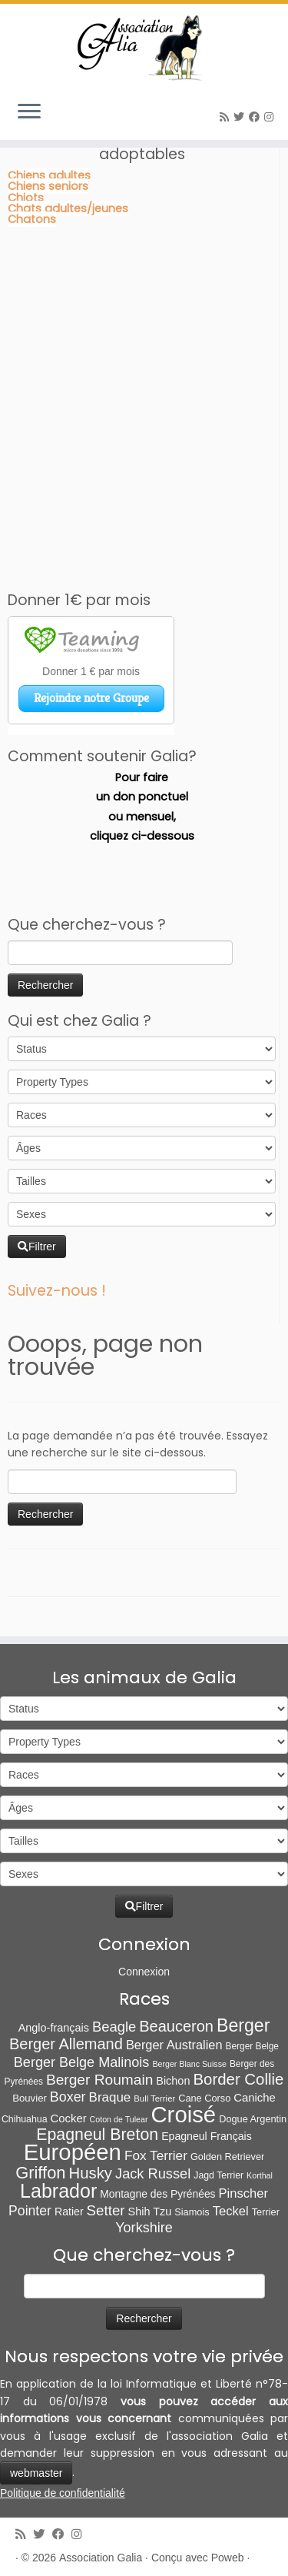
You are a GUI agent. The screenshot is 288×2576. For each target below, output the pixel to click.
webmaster (36, 2473)
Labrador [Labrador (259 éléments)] (58, 2191)
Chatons (32, 219)
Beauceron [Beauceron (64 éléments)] (176, 2026)
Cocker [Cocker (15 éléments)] (69, 2118)
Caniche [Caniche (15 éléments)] (254, 2098)
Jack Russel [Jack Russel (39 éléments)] (152, 2173)
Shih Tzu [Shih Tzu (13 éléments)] (150, 2211)
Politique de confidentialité (62, 2493)
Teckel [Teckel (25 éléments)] (231, 2211)
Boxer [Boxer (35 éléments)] (68, 2097)
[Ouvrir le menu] (29, 112)
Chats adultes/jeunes (68, 208)
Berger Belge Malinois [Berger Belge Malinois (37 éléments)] (82, 2062)
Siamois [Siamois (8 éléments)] (191, 2212)
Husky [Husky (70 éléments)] (90, 2173)
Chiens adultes (49, 175)
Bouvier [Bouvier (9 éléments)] (29, 2098)
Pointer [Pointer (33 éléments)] (29, 2210)
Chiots (26, 197)
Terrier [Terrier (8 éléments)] (266, 2212)
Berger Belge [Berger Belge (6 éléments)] (253, 2046)
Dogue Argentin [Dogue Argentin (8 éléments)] (252, 2119)
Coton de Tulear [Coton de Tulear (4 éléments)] (119, 2119)
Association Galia (100, 2557)
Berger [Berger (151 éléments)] (243, 2025)
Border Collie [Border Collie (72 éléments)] (238, 2079)
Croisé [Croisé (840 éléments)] (183, 2114)
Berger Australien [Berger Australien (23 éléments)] (174, 2045)
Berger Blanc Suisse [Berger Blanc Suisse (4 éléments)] (189, 2063)
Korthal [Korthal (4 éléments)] (260, 2175)
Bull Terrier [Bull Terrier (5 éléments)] (154, 2098)
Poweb (227, 2557)
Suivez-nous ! (57, 1290)
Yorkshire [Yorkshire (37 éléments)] (144, 2227)
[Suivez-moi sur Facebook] (256, 117)
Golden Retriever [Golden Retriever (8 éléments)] (227, 2156)
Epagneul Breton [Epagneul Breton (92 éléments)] (97, 2134)
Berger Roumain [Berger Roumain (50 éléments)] (99, 2080)
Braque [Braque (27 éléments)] (110, 2097)
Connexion (144, 1971)
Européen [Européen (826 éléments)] (72, 2152)
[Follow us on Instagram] (271, 117)
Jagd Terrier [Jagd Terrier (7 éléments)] (218, 2175)
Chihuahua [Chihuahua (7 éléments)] (25, 2119)
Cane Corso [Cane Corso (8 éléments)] (204, 2098)
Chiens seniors (48, 186)
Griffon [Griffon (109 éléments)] (40, 2172)
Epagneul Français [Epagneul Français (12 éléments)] (206, 2136)
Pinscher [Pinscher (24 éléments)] (243, 2193)
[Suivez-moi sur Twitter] (241, 117)
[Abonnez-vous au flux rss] (226, 117)
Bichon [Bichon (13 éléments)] (173, 2081)
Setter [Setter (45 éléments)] (106, 2210)
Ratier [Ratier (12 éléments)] (69, 2211)
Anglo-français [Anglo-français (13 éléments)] (53, 2028)
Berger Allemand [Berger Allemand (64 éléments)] (66, 2043)
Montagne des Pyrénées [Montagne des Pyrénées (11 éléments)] (157, 2194)
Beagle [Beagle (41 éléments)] (114, 2027)
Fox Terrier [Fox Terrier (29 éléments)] (155, 2155)
